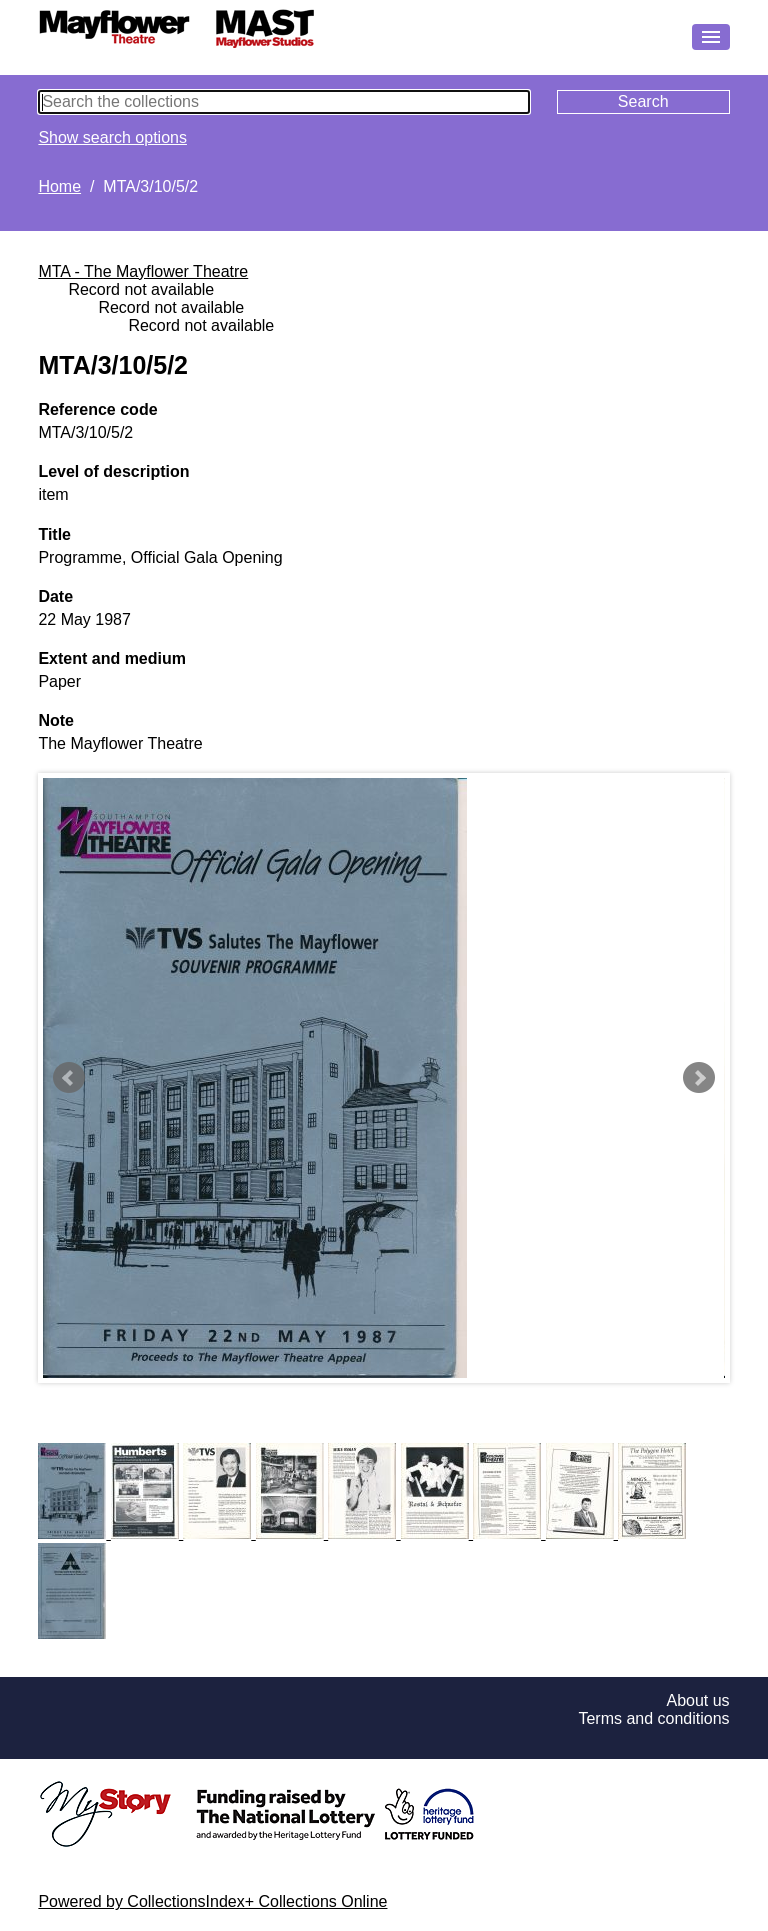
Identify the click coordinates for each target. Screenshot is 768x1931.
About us (697, 1700)
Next (699, 1078)
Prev (69, 1078)
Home (59, 186)
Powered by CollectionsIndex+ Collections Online (212, 1901)
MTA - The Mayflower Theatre (143, 271)
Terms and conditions (653, 1718)
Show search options (112, 137)
